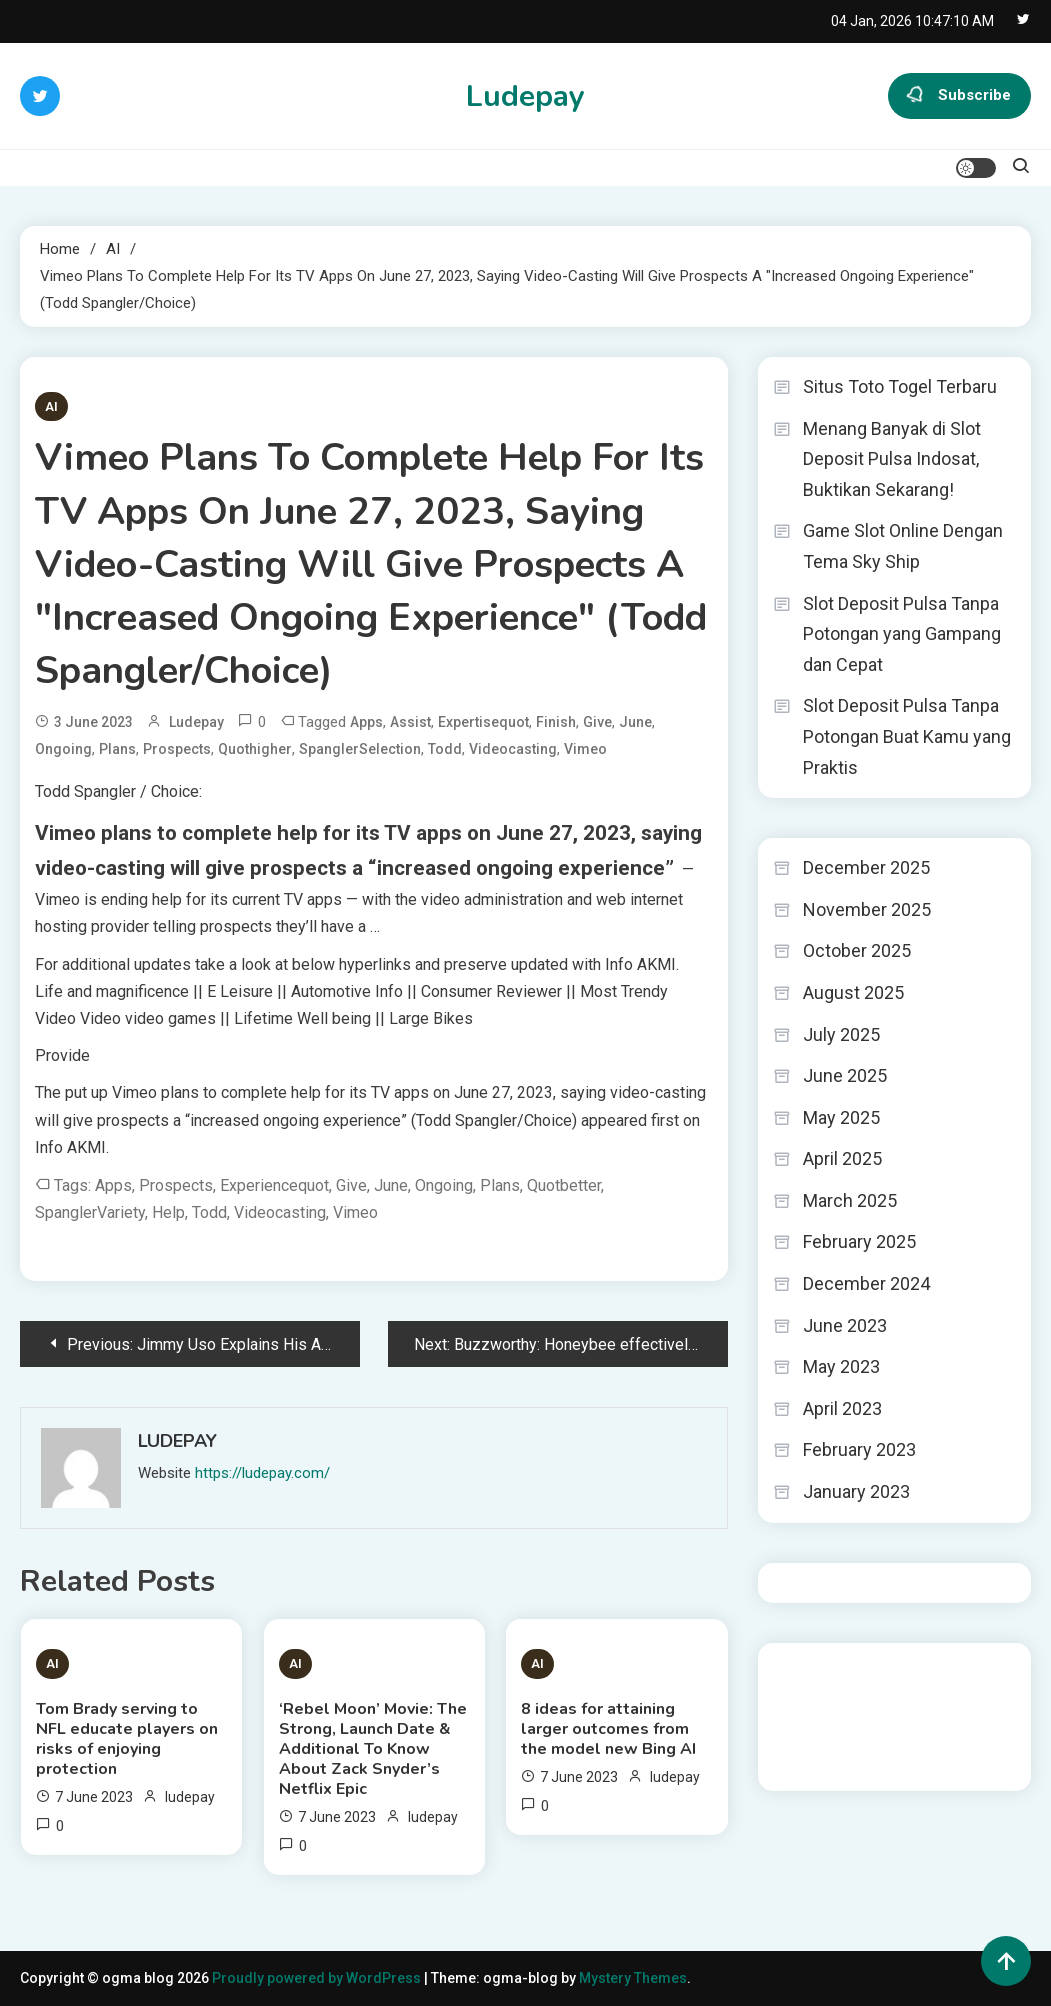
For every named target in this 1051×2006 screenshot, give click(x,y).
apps (366, 722)
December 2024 (866, 1283)
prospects (177, 749)
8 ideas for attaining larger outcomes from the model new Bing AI (608, 1729)
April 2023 (842, 1408)
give (597, 722)
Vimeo (585, 749)
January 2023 (856, 1491)
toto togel (805, 1752)
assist (410, 722)
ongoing (63, 749)
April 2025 (842, 1158)
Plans (117, 749)
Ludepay (525, 96)
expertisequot (483, 722)
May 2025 (841, 1117)
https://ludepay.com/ (262, 1473)
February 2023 (859, 1449)
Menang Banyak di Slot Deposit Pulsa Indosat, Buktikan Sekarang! (892, 459)
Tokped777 (874, 1752)
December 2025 (866, 867)
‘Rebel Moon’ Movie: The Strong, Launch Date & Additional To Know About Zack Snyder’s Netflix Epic (373, 1749)
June (635, 722)
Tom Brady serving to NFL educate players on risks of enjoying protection (127, 1739)
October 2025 (857, 950)
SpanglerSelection (360, 749)
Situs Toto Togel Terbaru (900, 386)
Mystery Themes (633, 1978)
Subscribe (959, 96)
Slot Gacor (808, 1725)
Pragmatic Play (822, 1698)
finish (556, 722)
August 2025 (853, 992)
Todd (445, 749)
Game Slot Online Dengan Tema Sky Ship (903, 546)
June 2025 (845, 1075)
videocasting (513, 749)
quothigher (255, 749)
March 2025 (850, 1200)
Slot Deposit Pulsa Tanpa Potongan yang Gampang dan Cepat (902, 634)
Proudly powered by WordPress (318, 1978)
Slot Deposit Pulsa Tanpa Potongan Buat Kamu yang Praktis (907, 736)
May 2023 (841, 1366)
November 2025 (867, 909)
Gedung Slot (813, 1671)
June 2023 (845, 1325)
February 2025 (859, 1241)
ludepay (196, 722)
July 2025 (841, 1034)
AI (51, 406)
